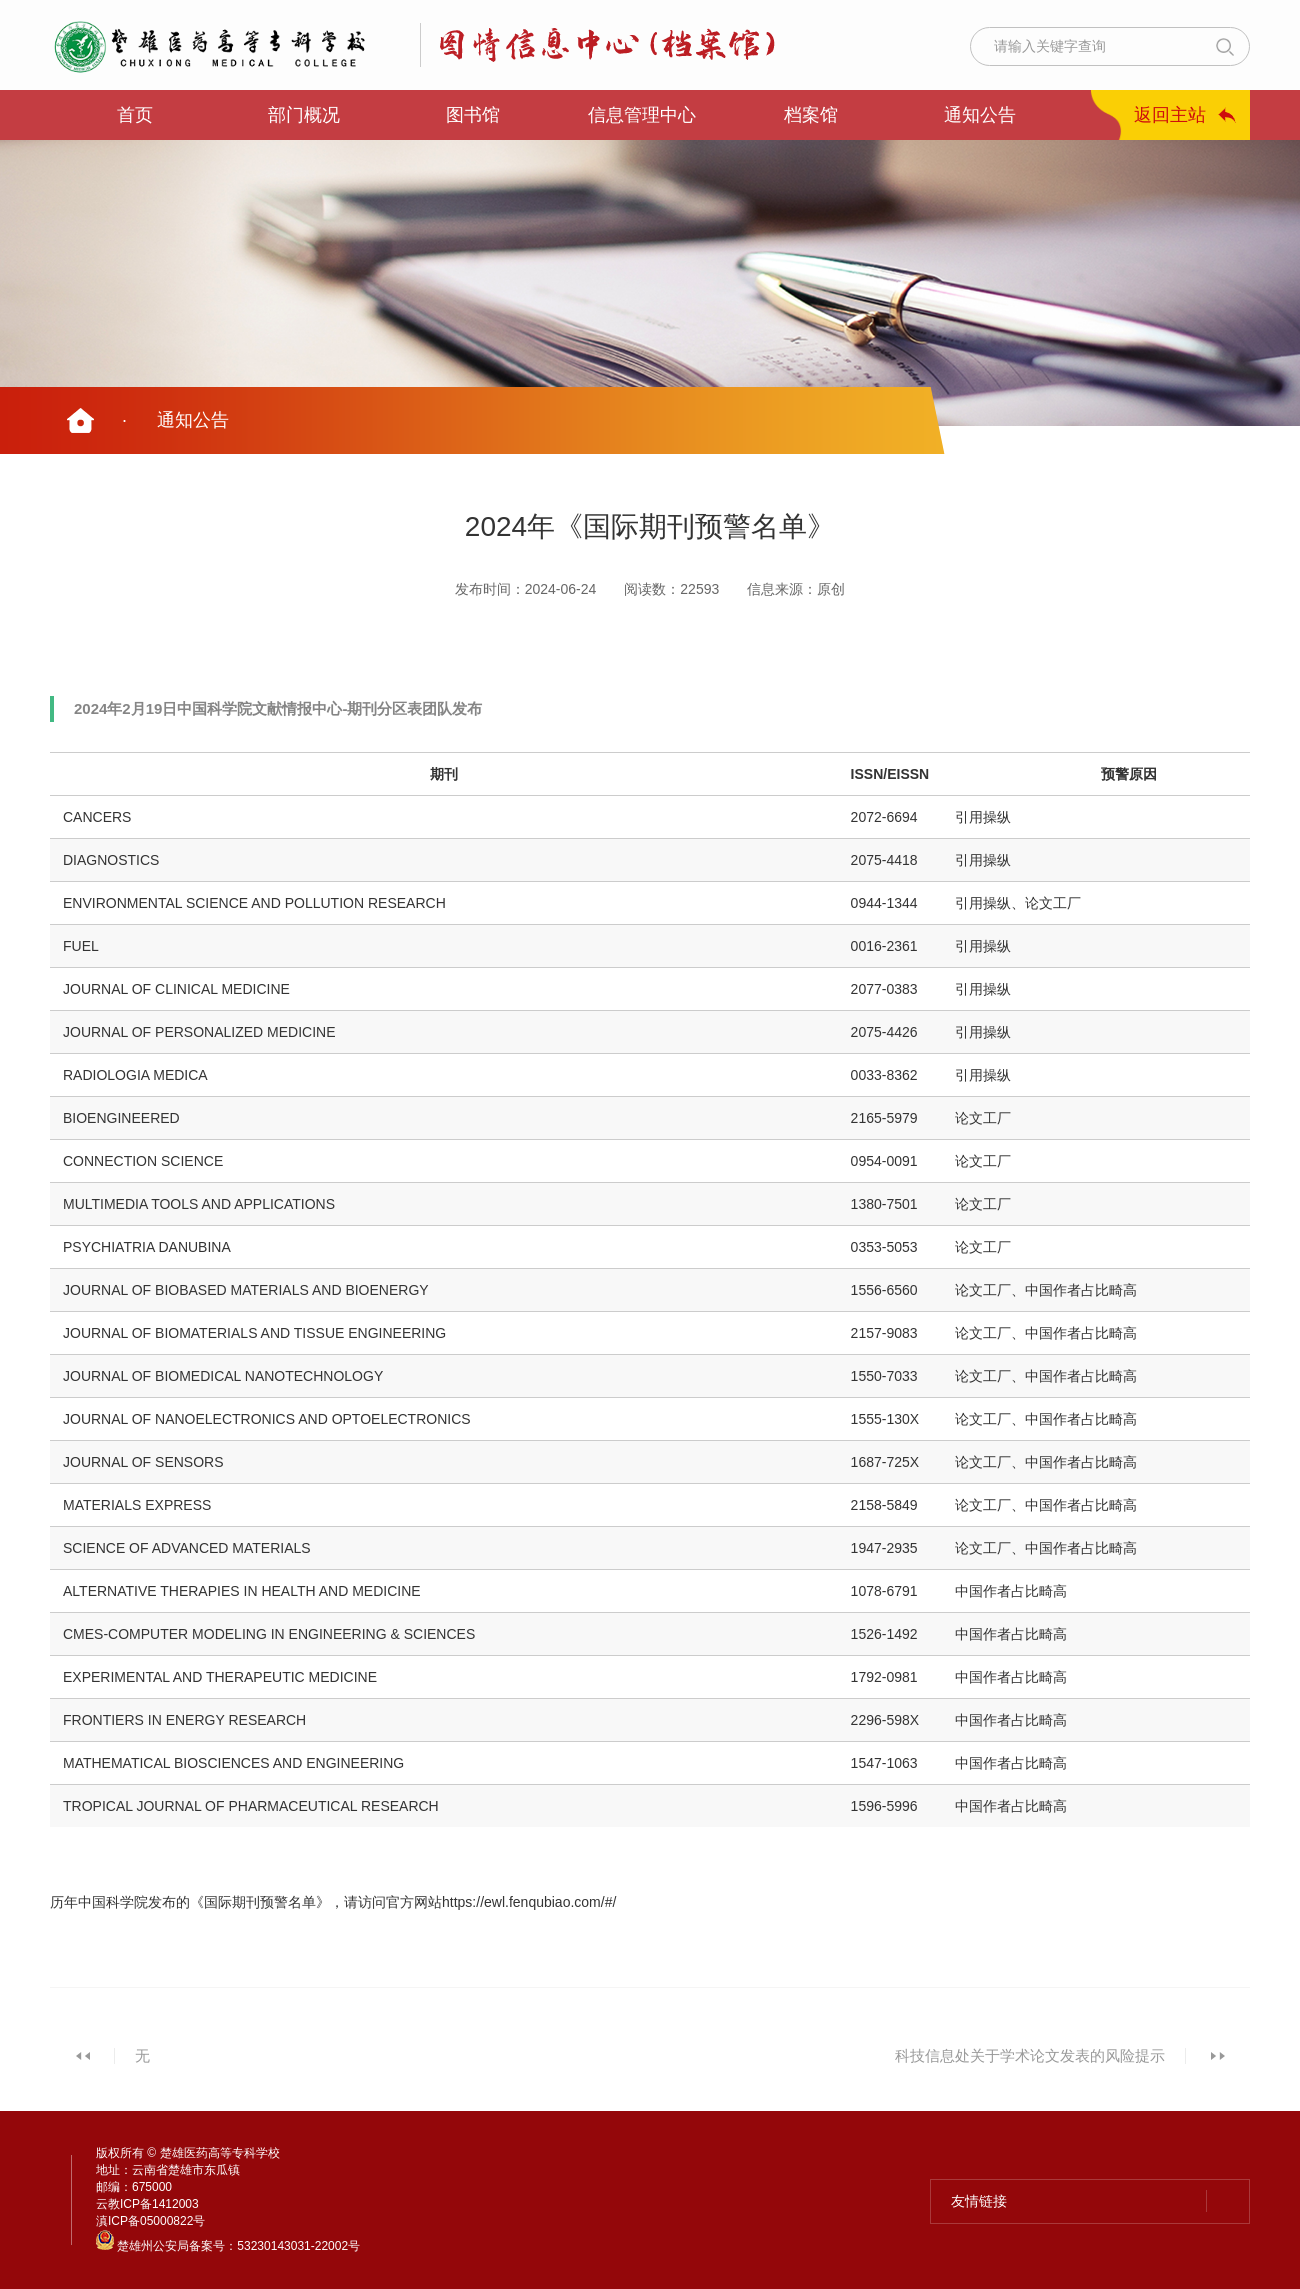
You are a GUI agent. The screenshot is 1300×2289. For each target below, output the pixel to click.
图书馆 (473, 115)
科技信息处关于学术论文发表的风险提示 (1030, 2055)
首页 (135, 115)
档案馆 (811, 115)
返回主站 (1170, 115)
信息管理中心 (642, 115)
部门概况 (304, 115)
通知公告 (980, 115)
